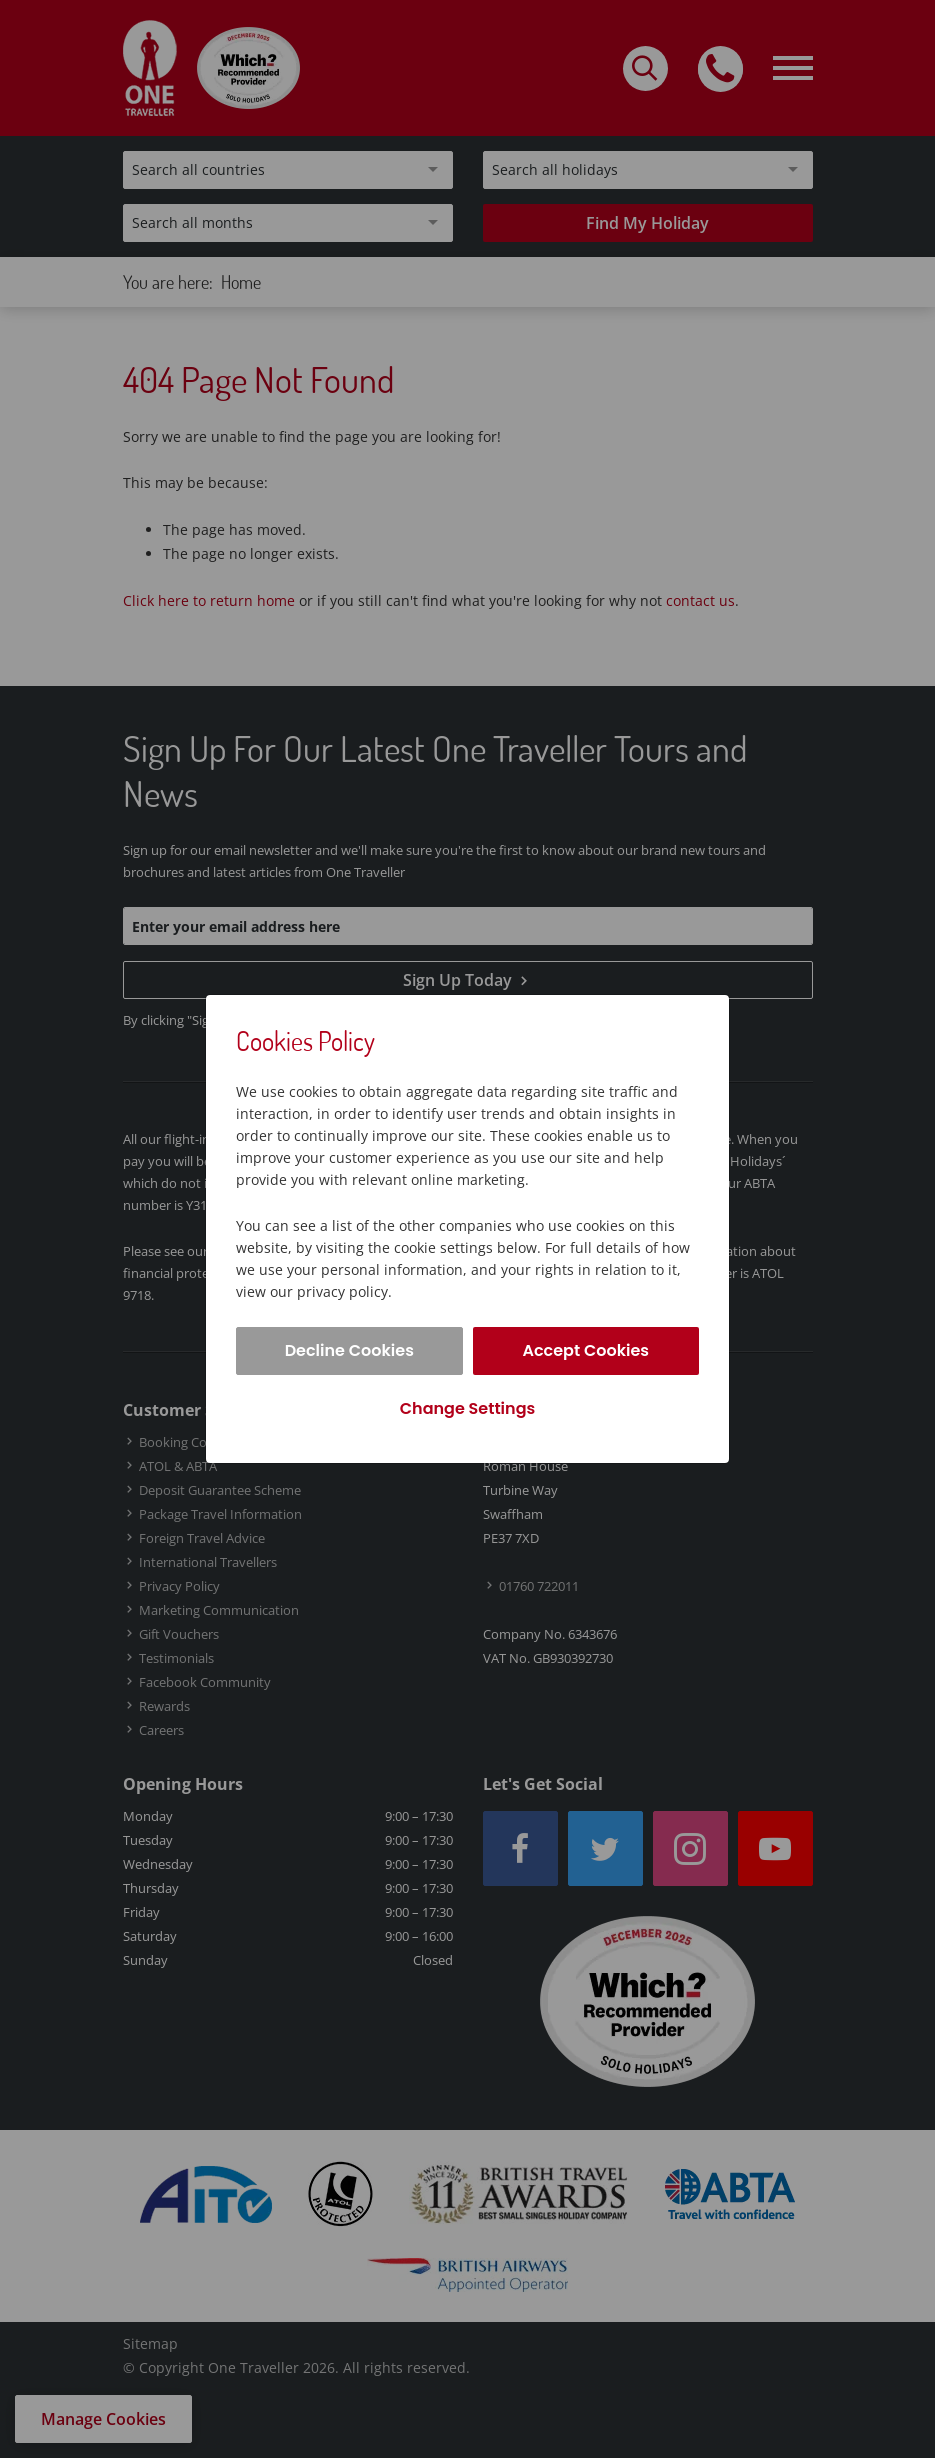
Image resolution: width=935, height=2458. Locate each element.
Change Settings (467, 1408)
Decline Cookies (349, 1350)
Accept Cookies (585, 1350)
